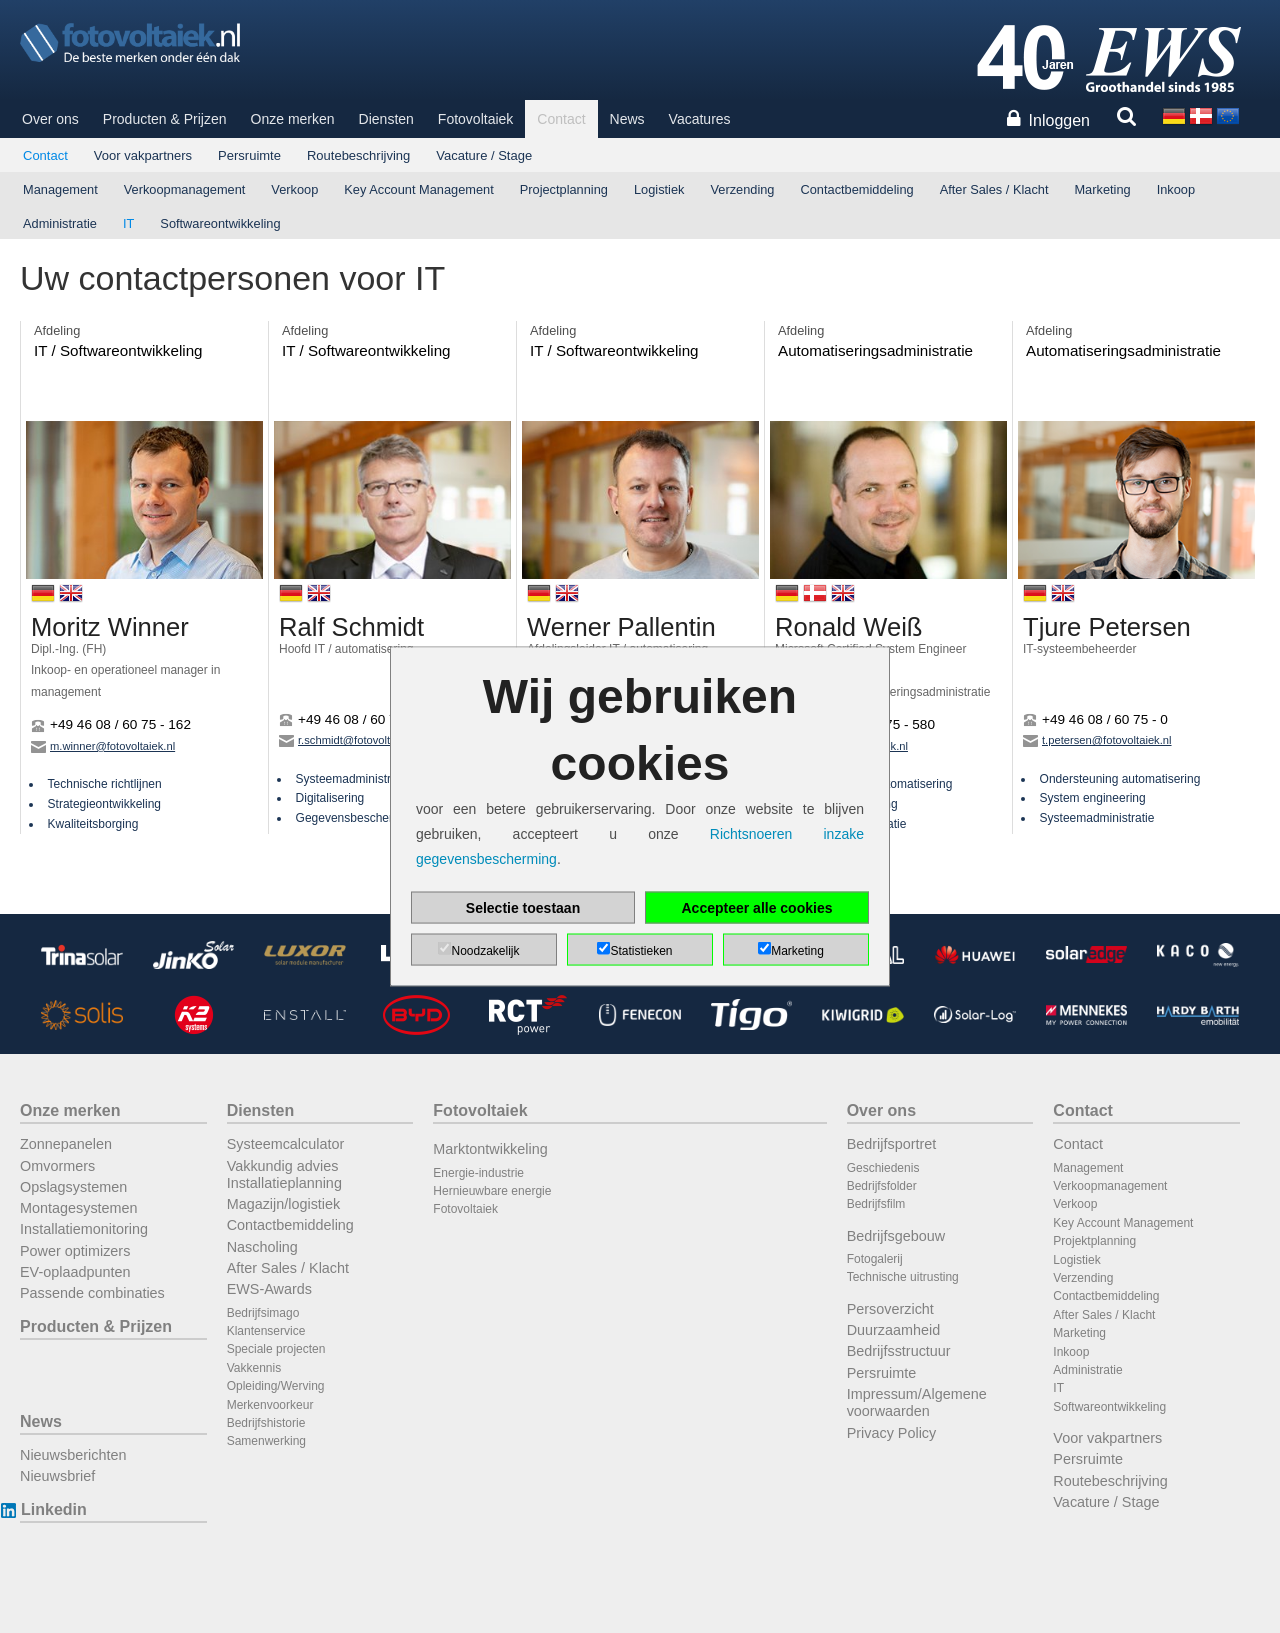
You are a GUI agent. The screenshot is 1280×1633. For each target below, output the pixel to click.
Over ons (50, 119)
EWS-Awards (269, 1289)
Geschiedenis (883, 1168)
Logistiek (659, 189)
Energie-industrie (478, 1173)
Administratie (60, 223)
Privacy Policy (892, 1433)
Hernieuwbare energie (492, 1191)
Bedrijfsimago (263, 1313)
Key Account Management (418, 189)
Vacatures (700, 119)
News (627, 119)
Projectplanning (564, 189)
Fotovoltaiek (475, 119)
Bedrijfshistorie (266, 1423)
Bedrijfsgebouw (896, 1236)
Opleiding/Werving (276, 1386)
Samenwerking (266, 1441)
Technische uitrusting (903, 1277)
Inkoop (1176, 189)
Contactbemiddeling (857, 189)
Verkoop (294, 189)
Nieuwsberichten (73, 1455)
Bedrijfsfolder (882, 1186)
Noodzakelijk (485, 951)
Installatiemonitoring (84, 1229)
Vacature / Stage (484, 155)
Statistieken (641, 951)
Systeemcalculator (286, 1144)
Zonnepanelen (66, 1144)
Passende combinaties (92, 1293)
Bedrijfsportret (892, 1144)
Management (60, 189)
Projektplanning (1094, 1241)
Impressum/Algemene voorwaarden (917, 1402)
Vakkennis (254, 1368)
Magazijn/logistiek (284, 1204)
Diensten (386, 119)
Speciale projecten (276, 1349)
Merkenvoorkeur (270, 1405)
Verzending (742, 189)
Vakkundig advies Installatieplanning (284, 1174)
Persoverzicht (890, 1309)
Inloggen (1059, 120)
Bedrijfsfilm (876, 1204)
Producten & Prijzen (165, 119)
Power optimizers (75, 1251)
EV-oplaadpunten (75, 1272)
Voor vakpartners (143, 155)
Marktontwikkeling (490, 1149)
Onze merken (293, 119)
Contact (561, 119)
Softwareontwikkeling (220, 223)
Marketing (1102, 189)
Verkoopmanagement (185, 189)
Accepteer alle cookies (757, 908)
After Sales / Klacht (994, 189)
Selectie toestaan (523, 908)
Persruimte (249, 155)
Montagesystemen (79, 1208)
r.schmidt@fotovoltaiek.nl (351, 740)
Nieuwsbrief (57, 1476)
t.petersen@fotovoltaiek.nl (1097, 740)
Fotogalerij (875, 1259)
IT (128, 223)
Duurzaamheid (894, 1330)
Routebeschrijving (358, 155)
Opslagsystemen (73, 1187)
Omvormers (57, 1166)
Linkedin (53, 1509)
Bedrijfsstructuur (899, 1351)
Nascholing (262, 1247)
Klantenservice (266, 1331)
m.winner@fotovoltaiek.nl (103, 746)
